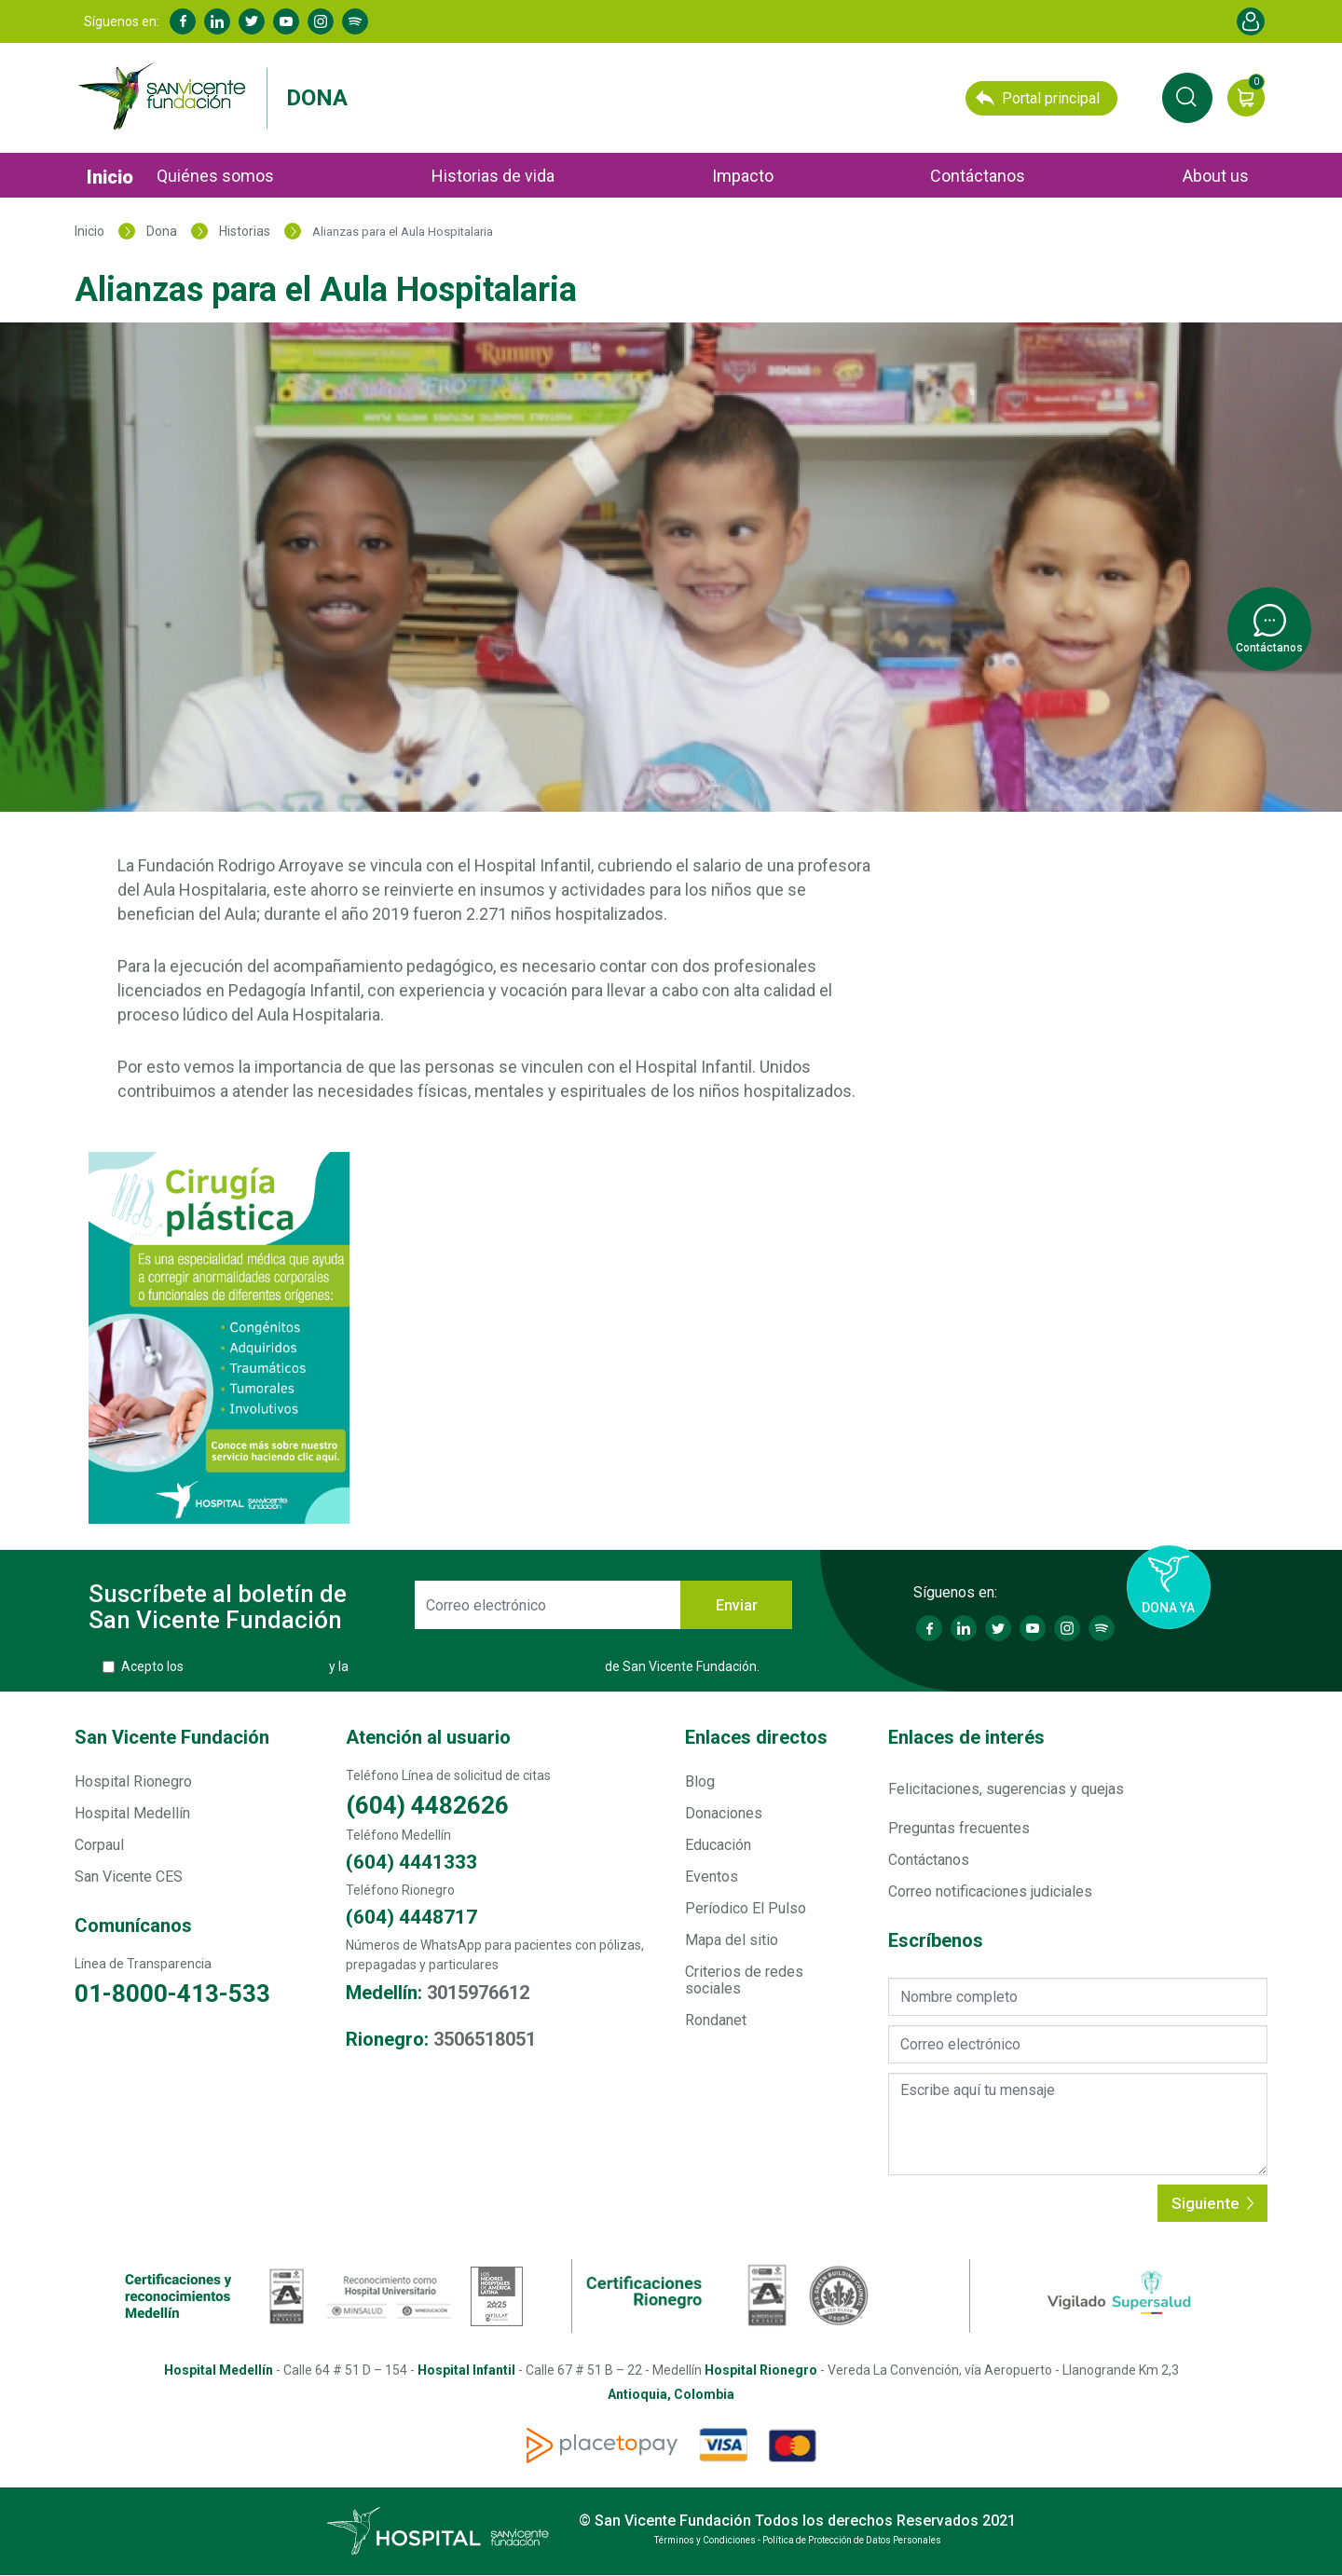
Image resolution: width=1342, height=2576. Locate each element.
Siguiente (1212, 2203)
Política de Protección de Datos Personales (476, 1666)
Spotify (355, 21)
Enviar (737, 1605)
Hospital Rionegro (133, 1781)
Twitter (252, 21)
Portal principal (1038, 98)
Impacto (743, 175)
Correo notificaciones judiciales (990, 1891)
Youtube (286, 21)
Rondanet (715, 2020)
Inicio (110, 177)
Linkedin (217, 21)
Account (1251, 21)
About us (1216, 175)
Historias (244, 231)
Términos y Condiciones (256, 1666)
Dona (317, 98)
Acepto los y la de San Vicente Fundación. (440, 1666)
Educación (718, 1845)
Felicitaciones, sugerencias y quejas (1006, 1789)
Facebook (183, 21)
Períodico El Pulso (745, 1908)
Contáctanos (977, 175)
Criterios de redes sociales (744, 1980)
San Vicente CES (129, 1876)
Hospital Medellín (132, 1813)
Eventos (711, 1876)
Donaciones (723, 1813)
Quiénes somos (215, 175)
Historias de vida (493, 175)
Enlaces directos (756, 1737)
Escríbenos (935, 1941)
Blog (700, 1781)
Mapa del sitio (731, 1940)
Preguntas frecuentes (959, 1828)
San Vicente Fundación (172, 1737)
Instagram (321, 21)
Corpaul (99, 1845)
